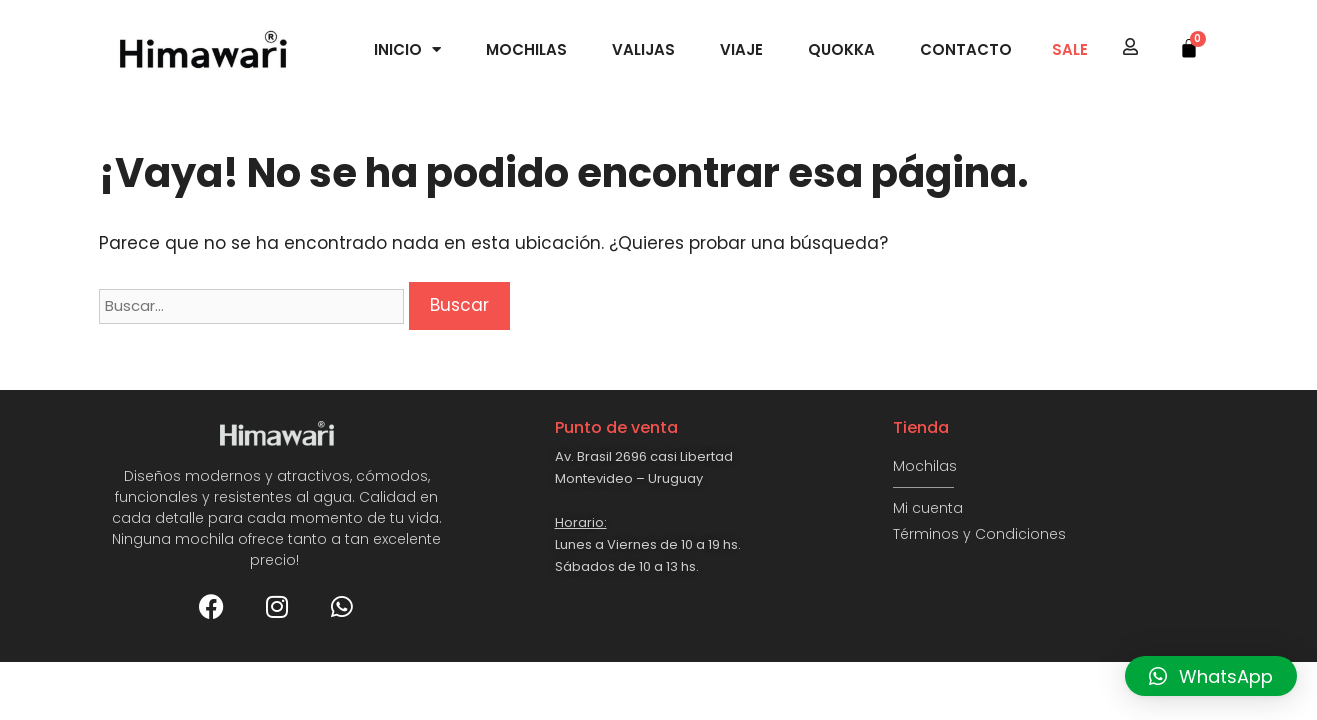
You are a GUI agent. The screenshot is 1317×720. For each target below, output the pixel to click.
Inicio (407, 49)
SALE (1070, 49)
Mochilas (526, 49)
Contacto (966, 49)
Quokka (841, 49)
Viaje (741, 49)
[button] (1211, 676)
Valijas (643, 49)
